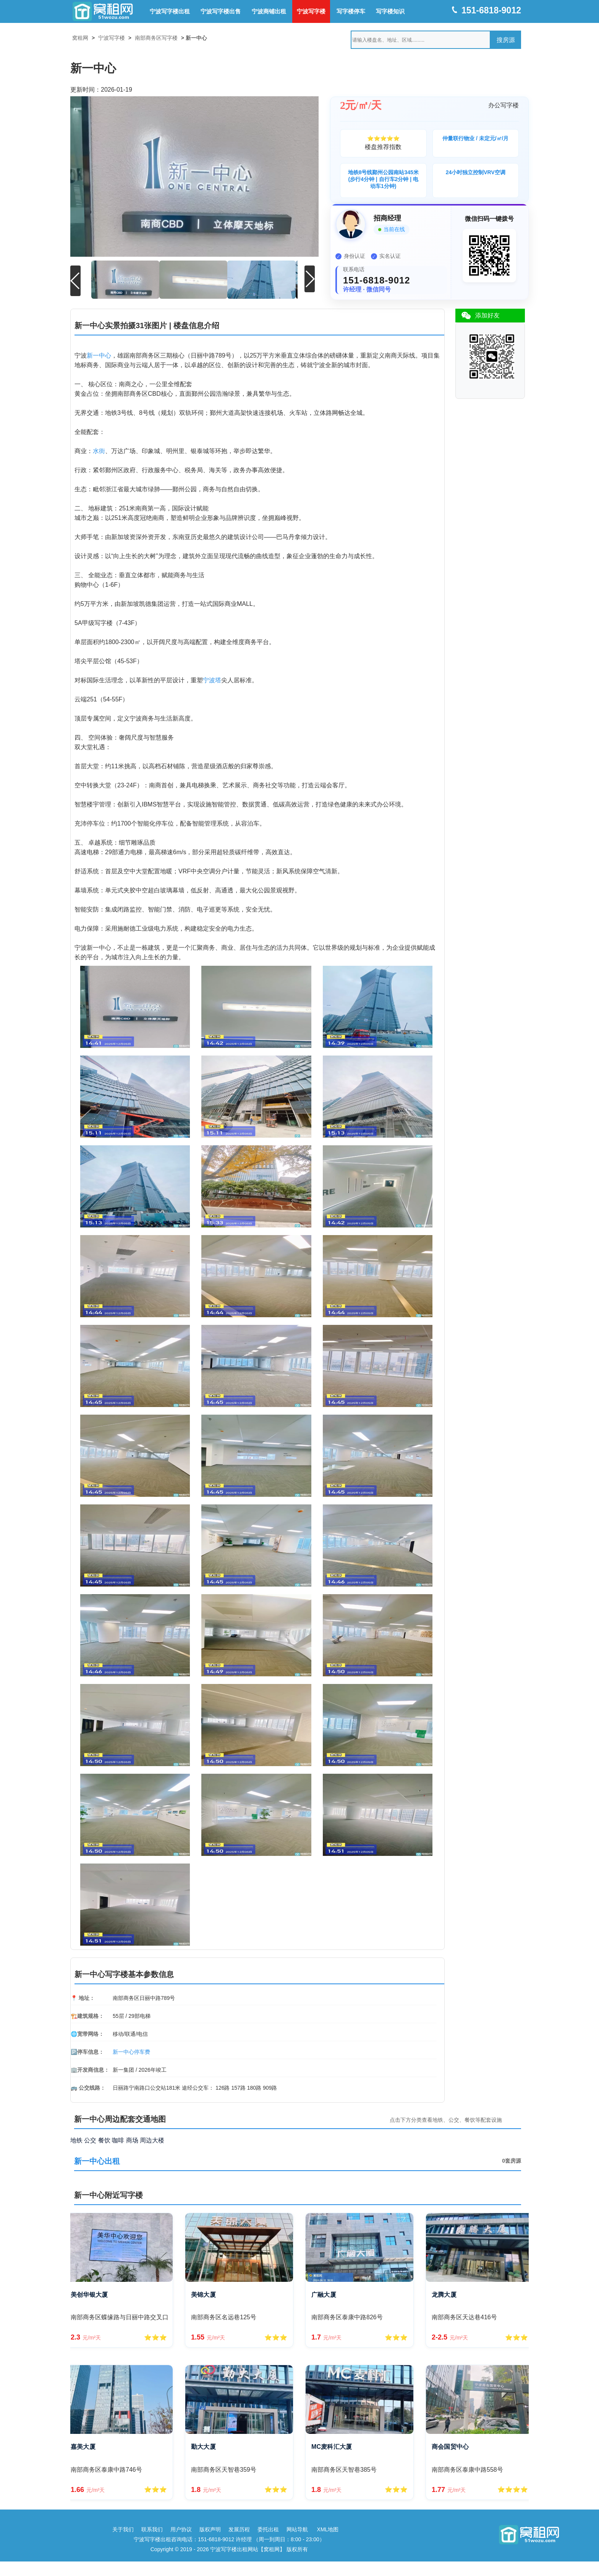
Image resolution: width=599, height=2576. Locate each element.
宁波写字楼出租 (170, 11)
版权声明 (210, 2529)
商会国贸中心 (450, 2446)
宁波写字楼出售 (221, 11)
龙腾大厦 (444, 2294)
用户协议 (181, 2529)
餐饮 (104, 2139)
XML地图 (328, 2529)
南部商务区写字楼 (156, 38)
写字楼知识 (390, 11)
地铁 (76, 2139)
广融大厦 (323, 2294)
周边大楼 (152, 2139)
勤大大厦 (203, 2446)
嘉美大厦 (83, 2446)
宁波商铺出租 (269, 11)
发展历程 (239, 2529)
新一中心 (99, 354)
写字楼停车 (351, 11)
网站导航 (297, 2529)
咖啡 (118, 2139)
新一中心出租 (97, 2160)
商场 (132, 2139)
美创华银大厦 (89, 2294)
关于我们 (123, 2529)
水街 (99, 450)
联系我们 (152, 2529)
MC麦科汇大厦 (331, 2446)
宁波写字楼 (311, 11)
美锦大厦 (203, 2294)
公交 (90, 2139)
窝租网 (80, 38)
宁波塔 (212, 679)
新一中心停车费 (131, 2051)
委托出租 (268, 2529)
